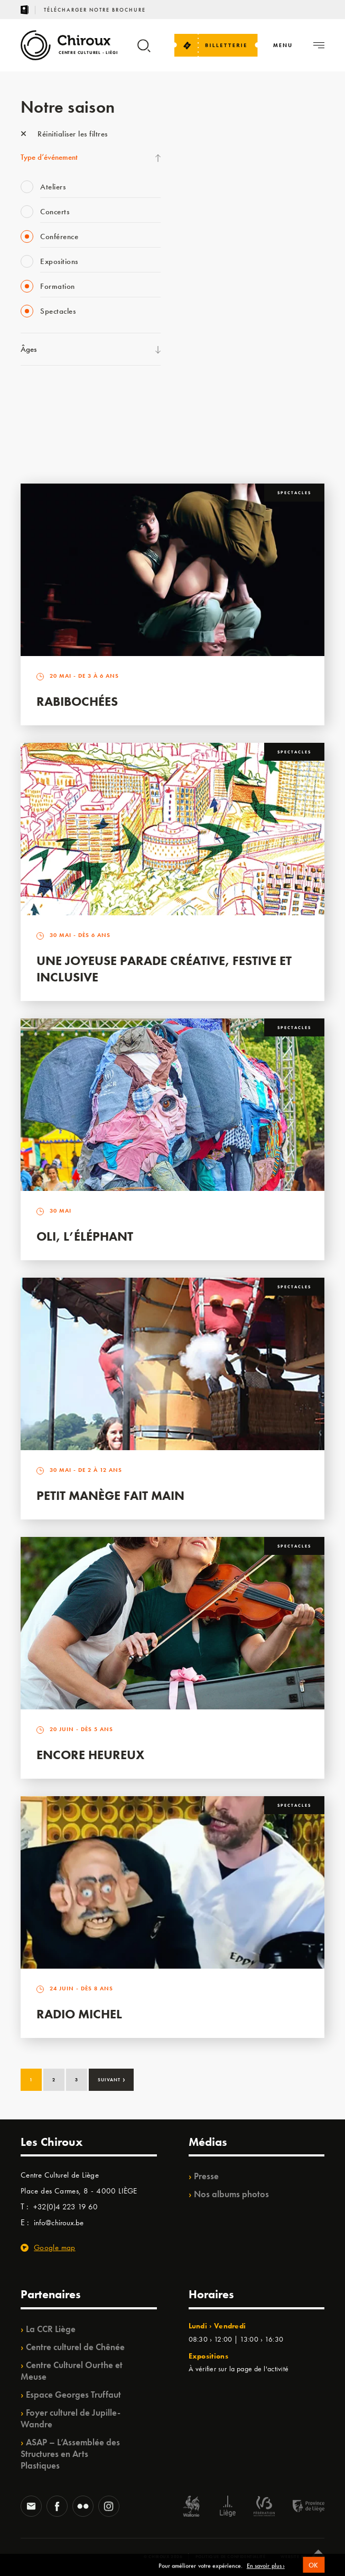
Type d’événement (49, 157)
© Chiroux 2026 (163, 2556)
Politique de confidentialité (230, 2556)
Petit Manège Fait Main (110, 1495)
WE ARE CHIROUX (216, 425)
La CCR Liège (51, 2329)
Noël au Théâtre (210, 403)
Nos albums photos (231, 2194)
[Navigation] (282, 45)
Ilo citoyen (201, 359)
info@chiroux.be (58, 2222)
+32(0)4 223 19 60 (65, 2206)
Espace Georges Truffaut (73, 2394)
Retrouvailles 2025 (215, 446)
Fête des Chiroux (211, 143)
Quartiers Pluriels (211, 338)
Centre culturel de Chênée (75, 2347)
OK (313, 2570)
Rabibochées (77, 701)
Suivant (112, 2078)
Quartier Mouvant (214, 316)
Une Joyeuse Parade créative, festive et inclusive (164, 968)
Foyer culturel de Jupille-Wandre (70, 2418)
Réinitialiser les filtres (64, 134)
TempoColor (204, 381)
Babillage (200, 229)
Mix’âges (199, 208)
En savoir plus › (266, 2570)
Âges (28, 349)
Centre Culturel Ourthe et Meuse (72, 2370)
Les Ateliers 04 (208, 294)
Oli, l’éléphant (84, 1236)
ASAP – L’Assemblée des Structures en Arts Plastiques (70, 2453)
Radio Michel (79, 2014)
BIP (190, 273)
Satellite (197, 251)
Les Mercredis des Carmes (225, 186)
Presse (206, 2176)
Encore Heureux (90, 1754)
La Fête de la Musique (219, 164)
